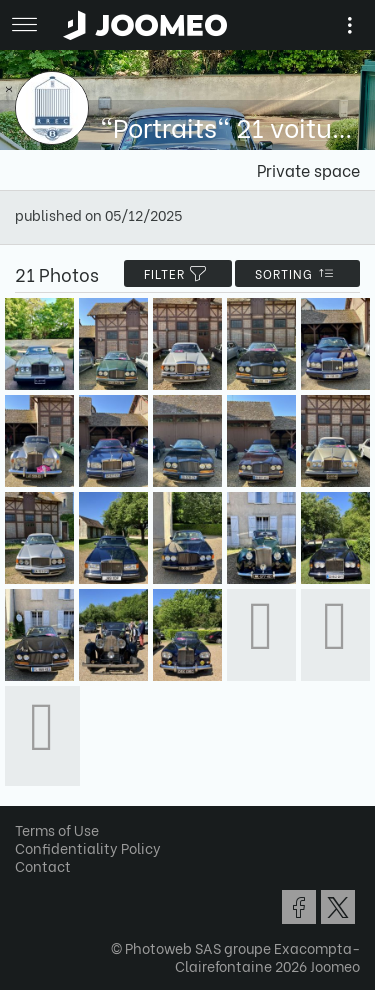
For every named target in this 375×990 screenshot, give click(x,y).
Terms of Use (57, 829)
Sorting (297, 273)
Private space (308, 169)
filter (178, 273)
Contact (43, 865)
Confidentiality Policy (88, 847)
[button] (53, 887)
